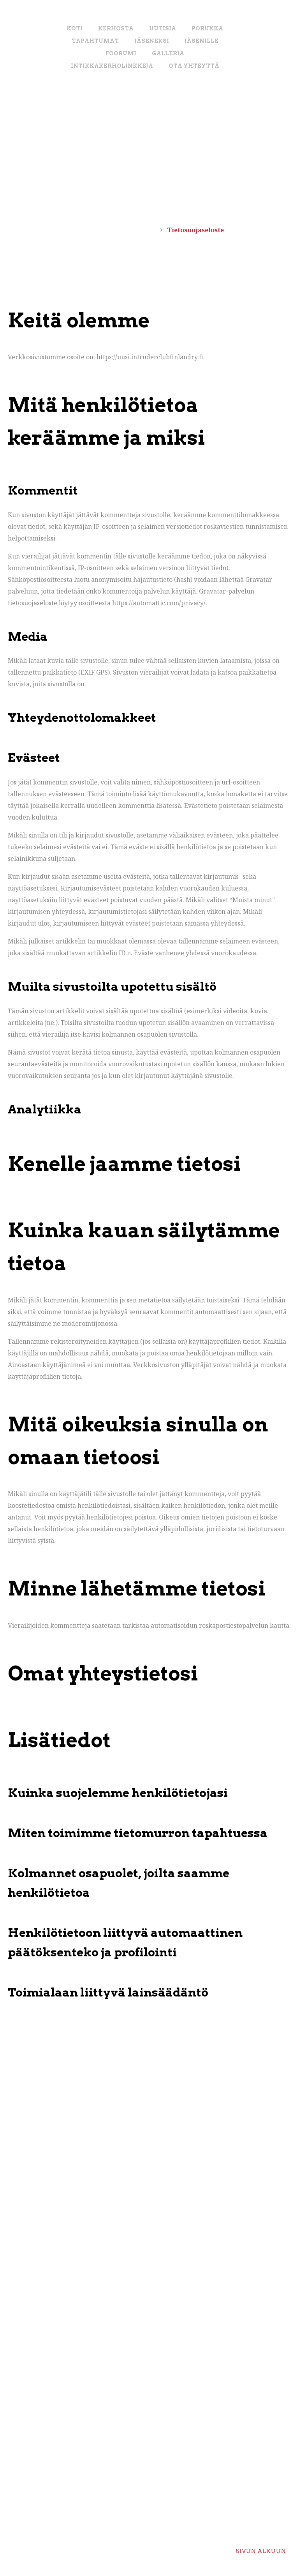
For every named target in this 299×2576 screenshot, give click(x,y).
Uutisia (162, 28)
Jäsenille (201, 41)
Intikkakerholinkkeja (112, 66)
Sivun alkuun (261, 2545)
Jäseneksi (151, 41)
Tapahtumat (95, 41)
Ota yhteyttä (194, 66)
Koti (75, 28)
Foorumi (121, 53)
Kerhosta (116, 28)
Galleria (168, 53)
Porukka (207, 28)
